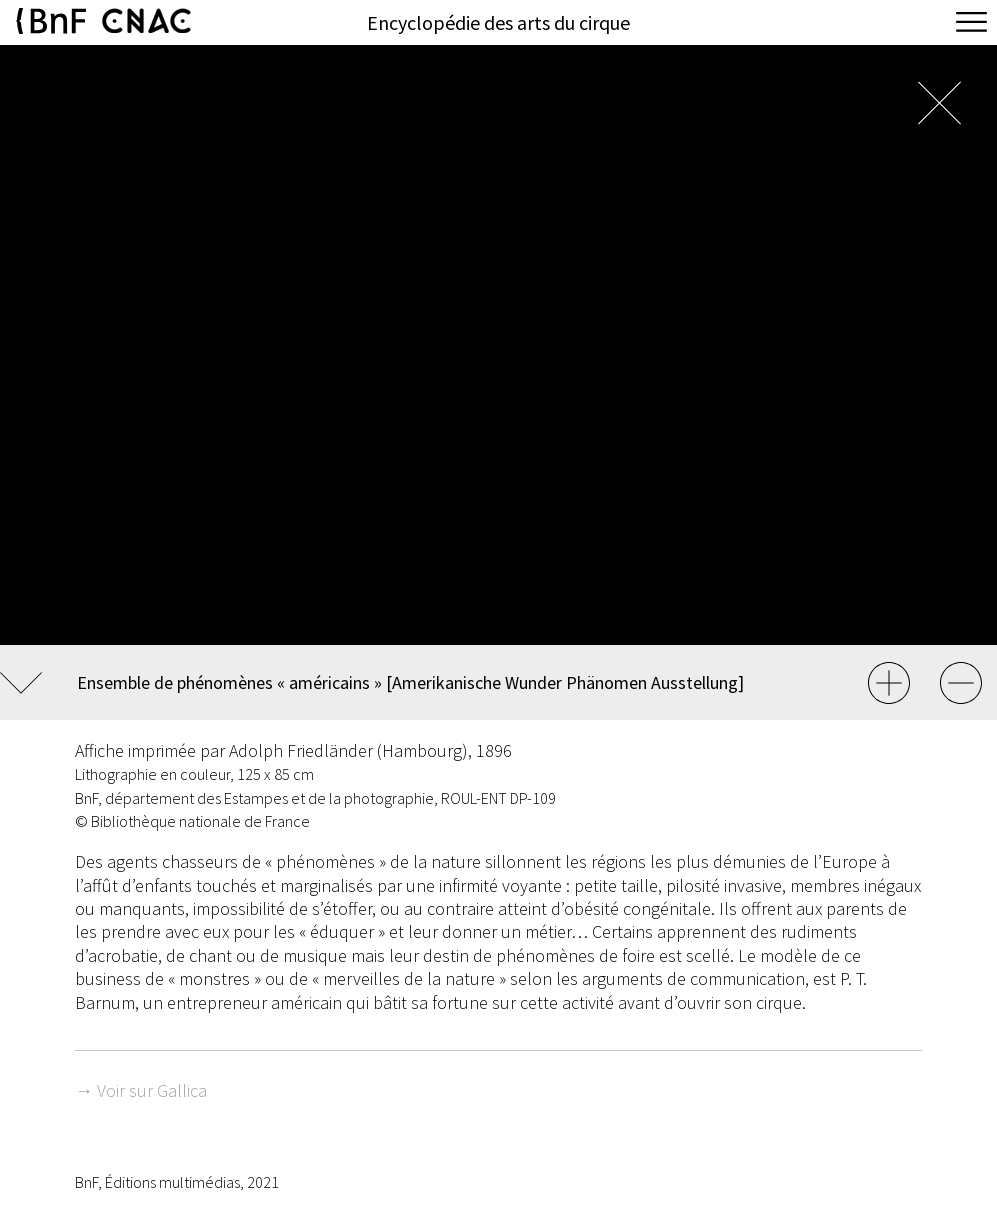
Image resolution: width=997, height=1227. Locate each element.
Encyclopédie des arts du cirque (498, 22)
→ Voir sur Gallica (141, 1090)
